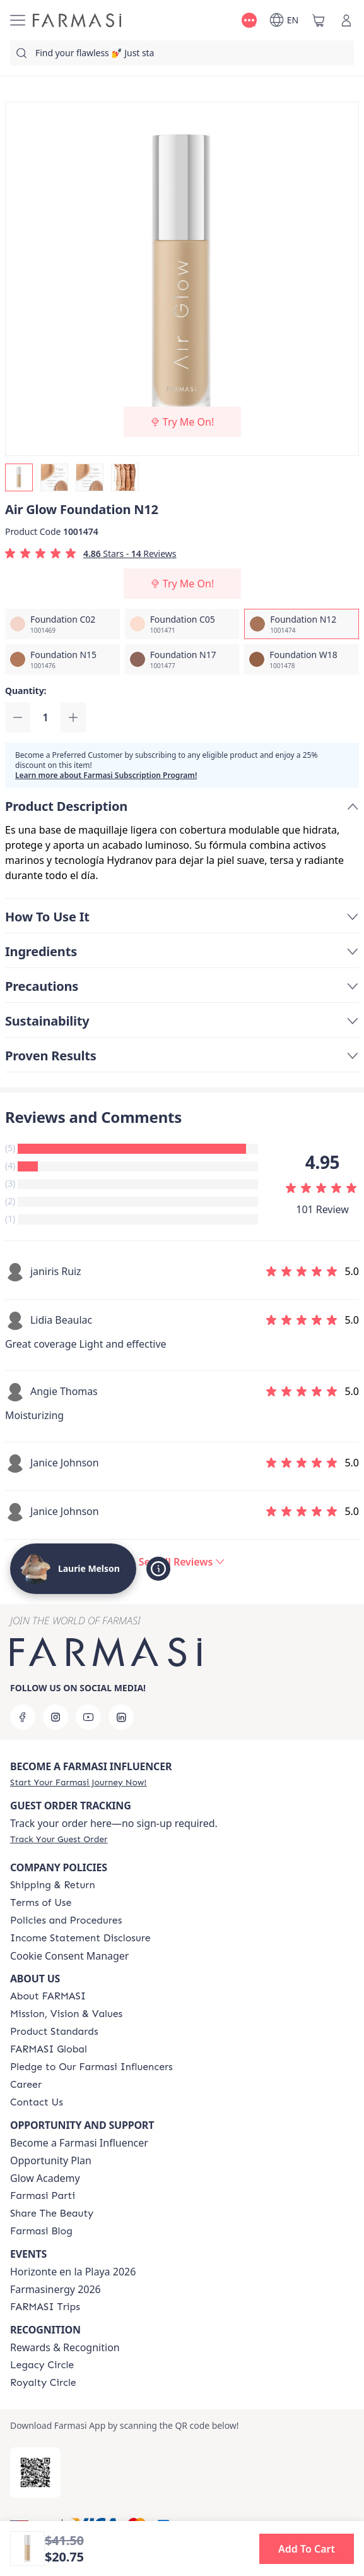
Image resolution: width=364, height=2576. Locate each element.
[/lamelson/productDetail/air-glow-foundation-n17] (182, 659)
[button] (306, 2549)
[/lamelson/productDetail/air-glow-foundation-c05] (182, 624)
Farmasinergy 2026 (55, 2289)
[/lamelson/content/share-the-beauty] (51, 2213)
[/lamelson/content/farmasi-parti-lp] (42, 2196)
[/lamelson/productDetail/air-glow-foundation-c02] (62, 624)
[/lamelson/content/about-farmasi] (48, 1996)
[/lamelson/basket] (318, 20)
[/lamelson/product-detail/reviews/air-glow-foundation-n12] (182, 1561)
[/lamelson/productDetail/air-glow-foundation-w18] (301, 659)
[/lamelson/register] (78, 1782)
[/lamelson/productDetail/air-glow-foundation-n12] (301, 624)
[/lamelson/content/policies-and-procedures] (66, 1920)
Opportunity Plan (50, 2160)
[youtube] (88, 1717)
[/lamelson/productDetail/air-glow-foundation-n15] (62, 659)
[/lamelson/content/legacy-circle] (42, 2365)
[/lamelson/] (77, 20)
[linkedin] (121, 1717)
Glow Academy (45, 2178)
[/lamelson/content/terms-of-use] (40, 1902)
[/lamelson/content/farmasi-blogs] (41, 2231)
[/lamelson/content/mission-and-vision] (66, 2014)
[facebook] (22, 1717)
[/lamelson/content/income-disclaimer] (80, 1938)
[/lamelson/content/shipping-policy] (52, 1885)
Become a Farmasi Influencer (79, 2142)
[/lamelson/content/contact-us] (36, 2102)
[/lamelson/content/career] (26, 2084)
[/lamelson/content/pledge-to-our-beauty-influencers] (91, 2067)
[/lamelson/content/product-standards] (54, 2031)
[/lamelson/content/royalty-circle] (43, 2382)
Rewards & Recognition (65, 2347)
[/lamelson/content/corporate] (48, 2049)
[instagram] (55, 1717)
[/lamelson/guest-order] (58, 1839)
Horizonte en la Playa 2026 (73, 2271)
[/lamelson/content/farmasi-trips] (45, 2307)
